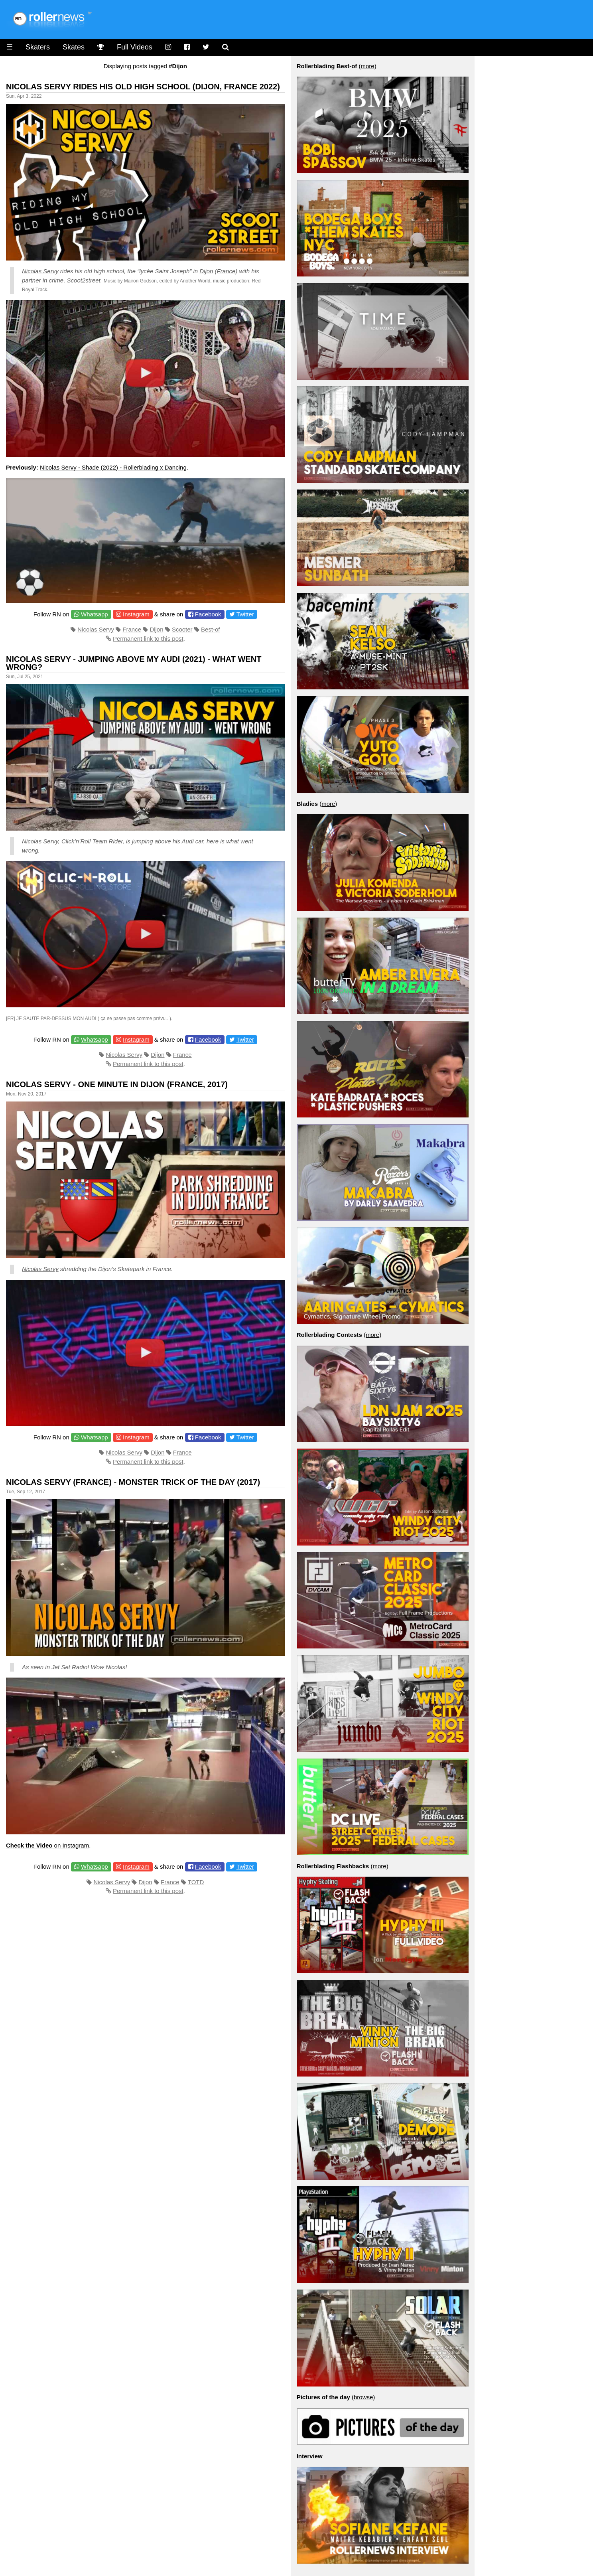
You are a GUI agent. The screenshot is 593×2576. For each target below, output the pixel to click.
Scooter (182, 629)
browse (363, 2397)
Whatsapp (94, 614)
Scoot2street (83, 280)
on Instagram (47, 1845)
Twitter (245, 614)
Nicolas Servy (40, 271)
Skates (74, 47)
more (367, 66)
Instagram (136, 614)
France (226, 271)
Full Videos (134, 47)
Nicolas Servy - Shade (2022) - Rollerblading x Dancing (113, 467)
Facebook (208, 614)
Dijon (206, 271)
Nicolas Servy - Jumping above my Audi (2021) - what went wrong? (133, 663)
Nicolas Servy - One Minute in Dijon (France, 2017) (117, 1084)
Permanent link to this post (148, 638)
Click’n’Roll (76, 841)
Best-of (210, 629)
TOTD (196, 1882)
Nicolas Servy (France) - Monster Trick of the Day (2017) (133, 1482)
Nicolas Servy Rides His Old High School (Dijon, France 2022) (143, 86)
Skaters (38, 47)
